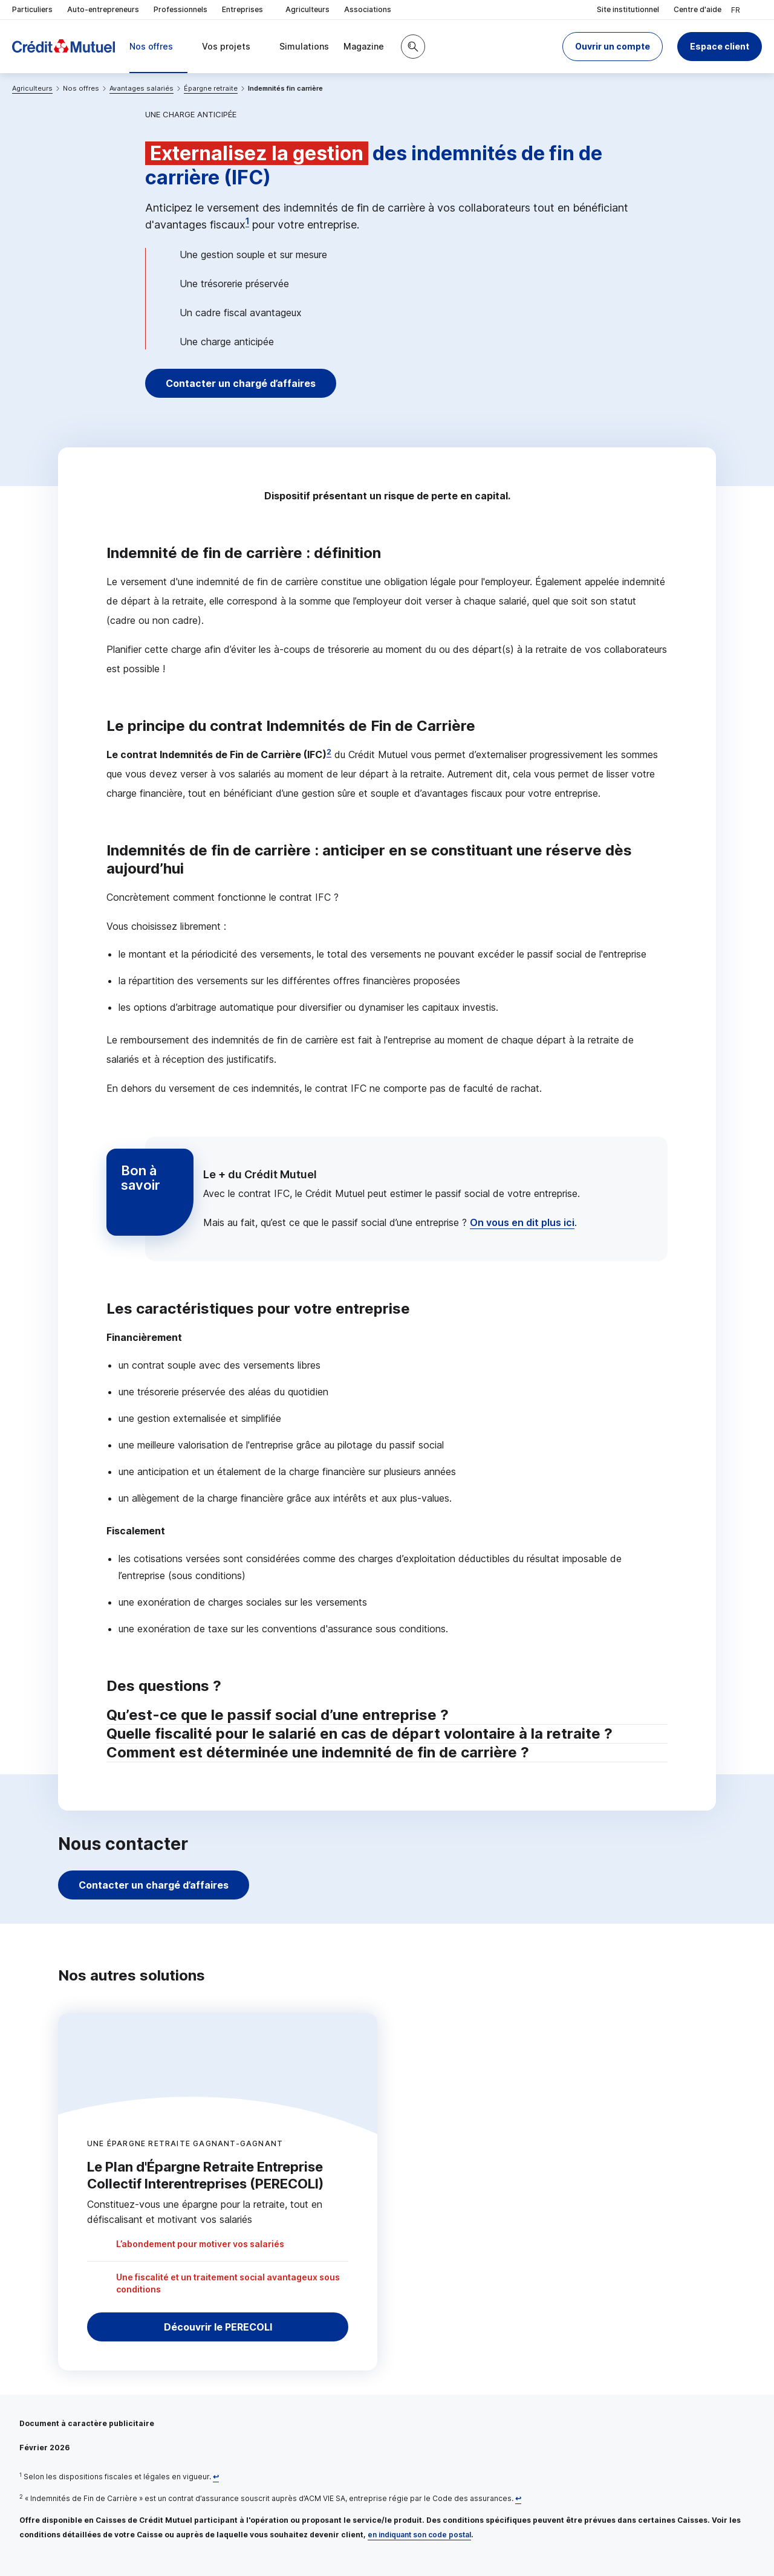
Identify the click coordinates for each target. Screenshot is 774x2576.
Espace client (719, 46)
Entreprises (246, 10)
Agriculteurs (307, 9)
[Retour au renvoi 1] (216, 2476)
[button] (612, 46)
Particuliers (32, 9)
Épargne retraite (211, 88)
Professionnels (180, 9)
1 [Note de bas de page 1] (247, 221)
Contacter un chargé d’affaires (241, 383)
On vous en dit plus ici (522, 1222)
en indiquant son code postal (419, 2534)
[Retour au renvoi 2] (518, 2498)
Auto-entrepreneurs (103, 9)
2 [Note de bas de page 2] (329, 751)
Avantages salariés (141, 88)
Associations (367, 9)
